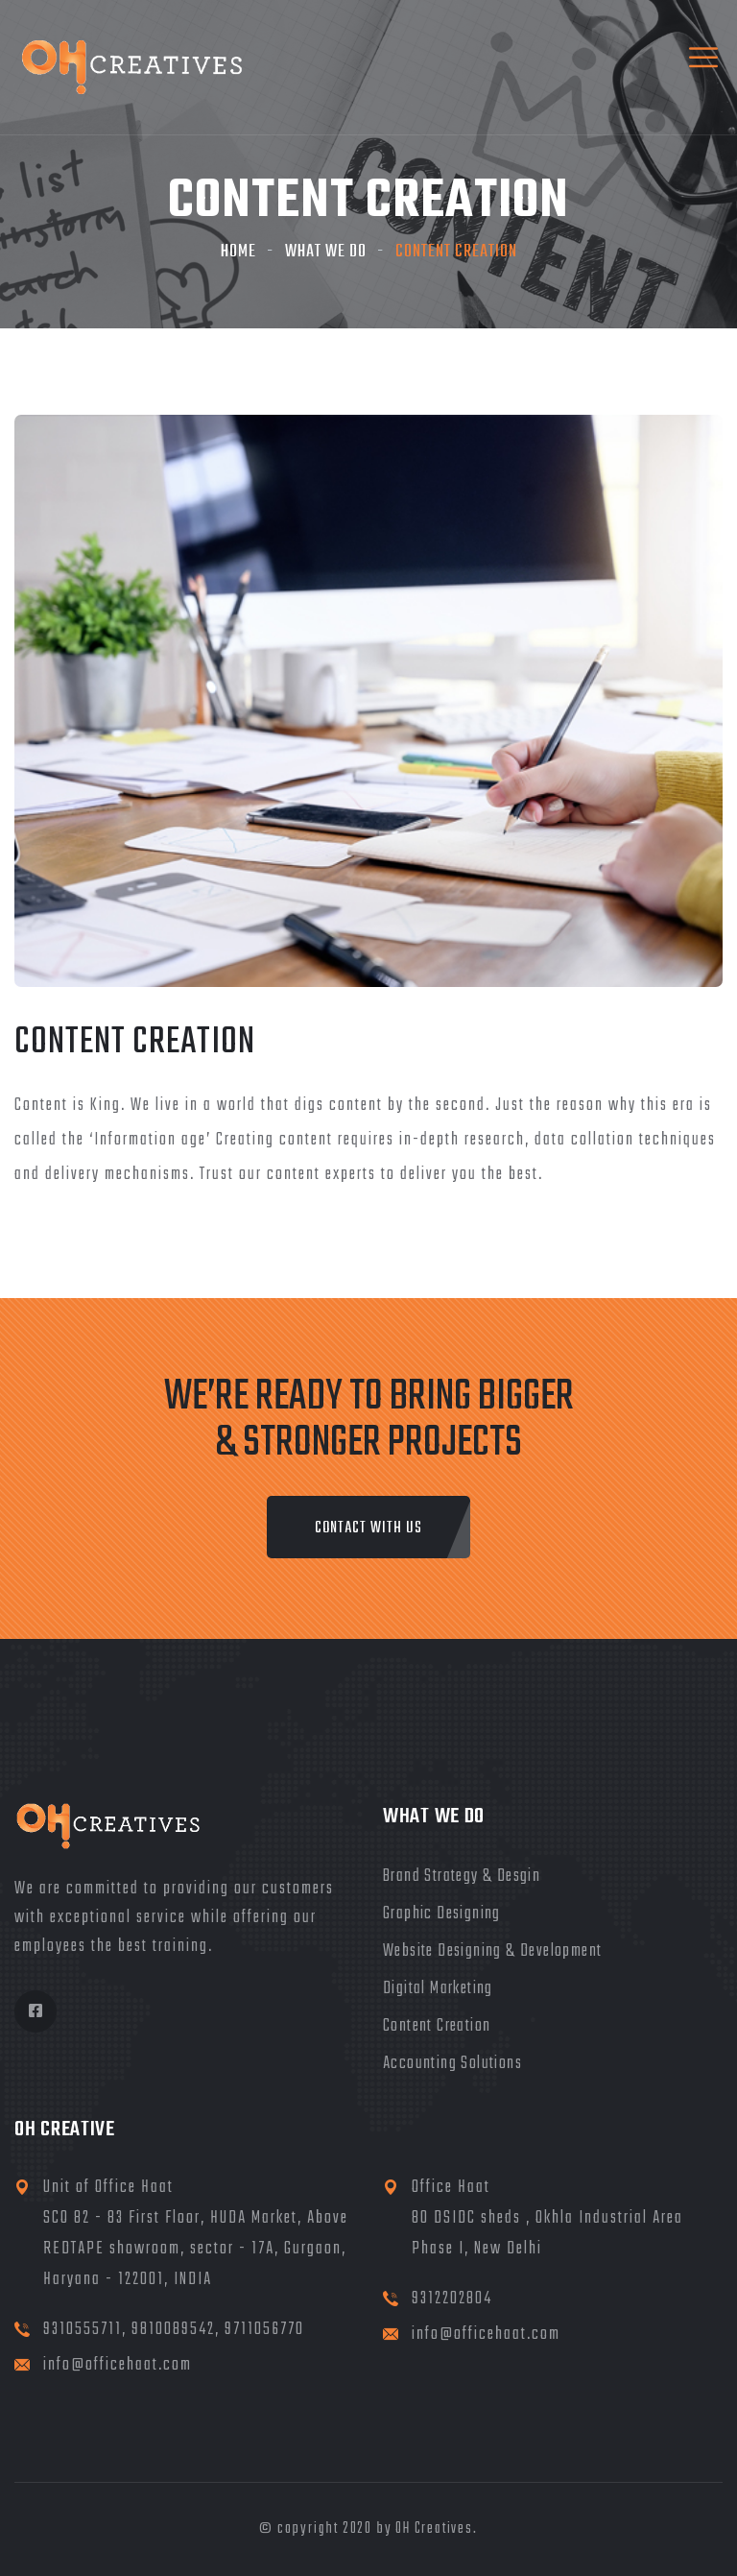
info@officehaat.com (117, 2365)
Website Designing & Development (492, 1951)
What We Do (326, 252)
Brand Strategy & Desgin (461, 1876)
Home (238, 252)
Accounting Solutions (452, 2064)
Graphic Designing (442, 1914)
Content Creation (436, 2026)
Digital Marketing (438, 1989)
